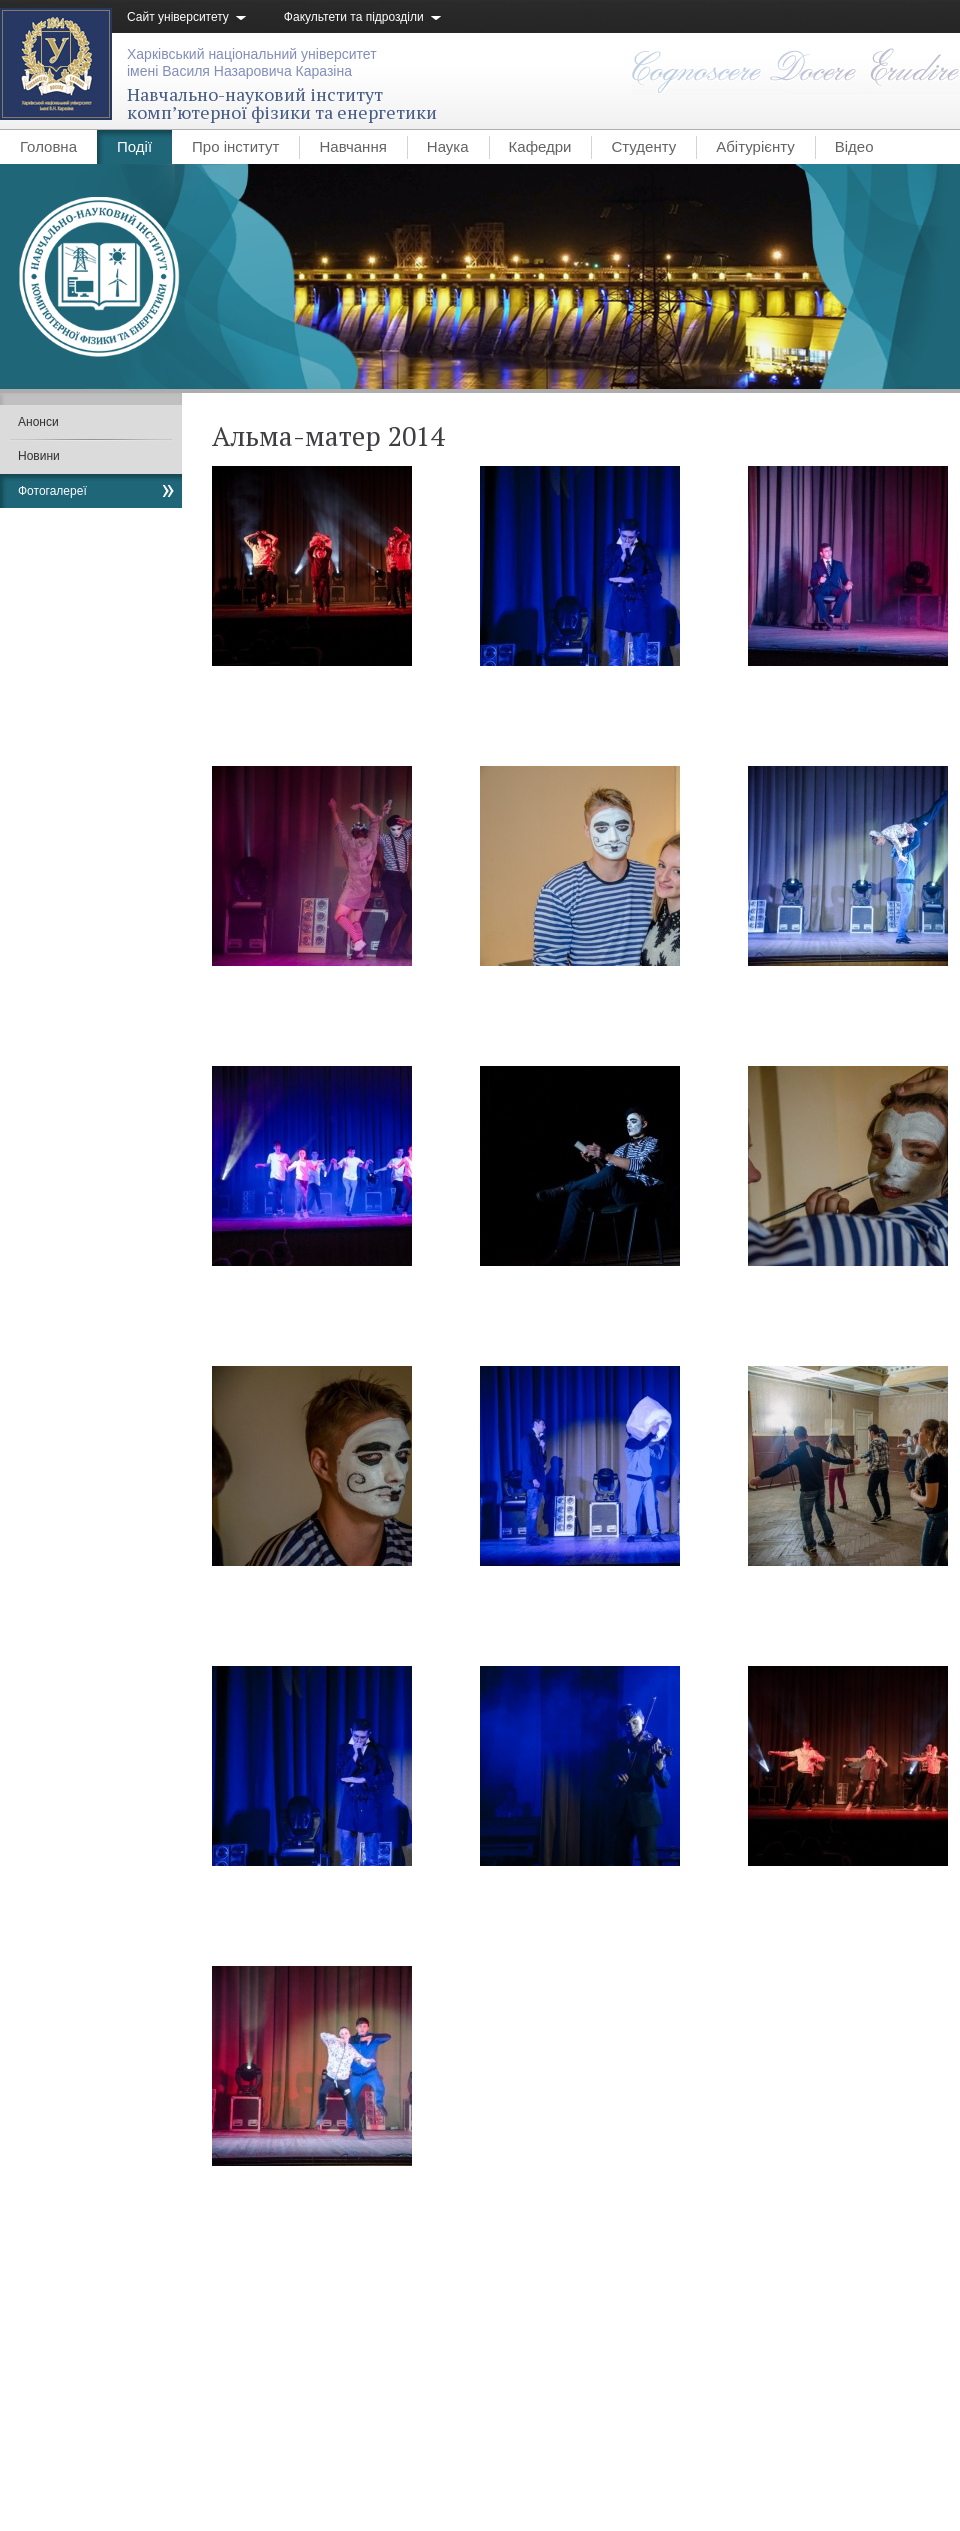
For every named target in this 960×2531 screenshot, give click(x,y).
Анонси (38, 422)
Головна (48, 146)
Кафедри (540, 146)
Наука (448, 146)
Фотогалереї (52, 491)
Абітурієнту (755, 146)
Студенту (643, 146)
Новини (39, 456)
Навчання (352, 146)
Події (134, 146)
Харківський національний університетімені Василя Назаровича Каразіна (252, 62)
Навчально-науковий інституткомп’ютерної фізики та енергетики (282, 103)
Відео (854, 146)
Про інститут (235, 146)
